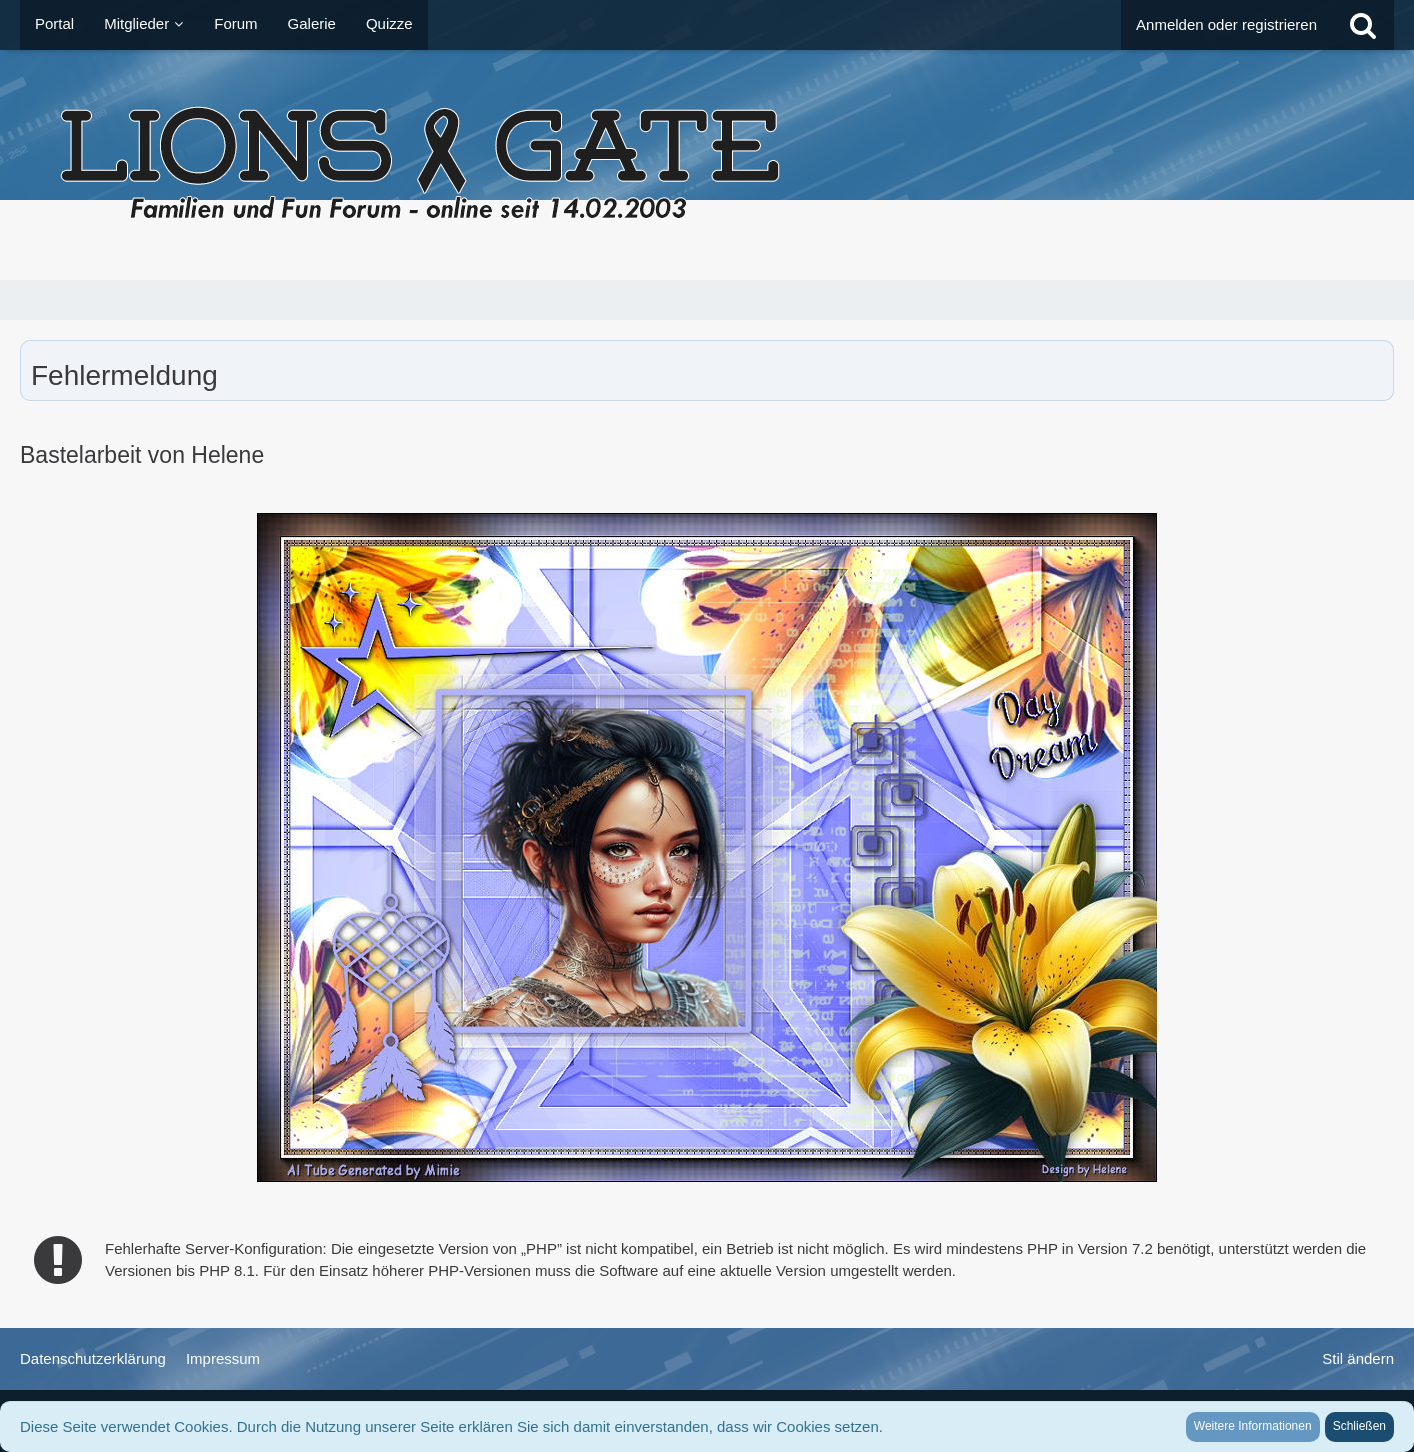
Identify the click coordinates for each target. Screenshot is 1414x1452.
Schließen (1359, 1426)
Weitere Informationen (1253, 1426)
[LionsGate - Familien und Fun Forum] (707, 165)
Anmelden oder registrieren (1226, 24)
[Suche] (1363, 25)
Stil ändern (1358, 1358)
